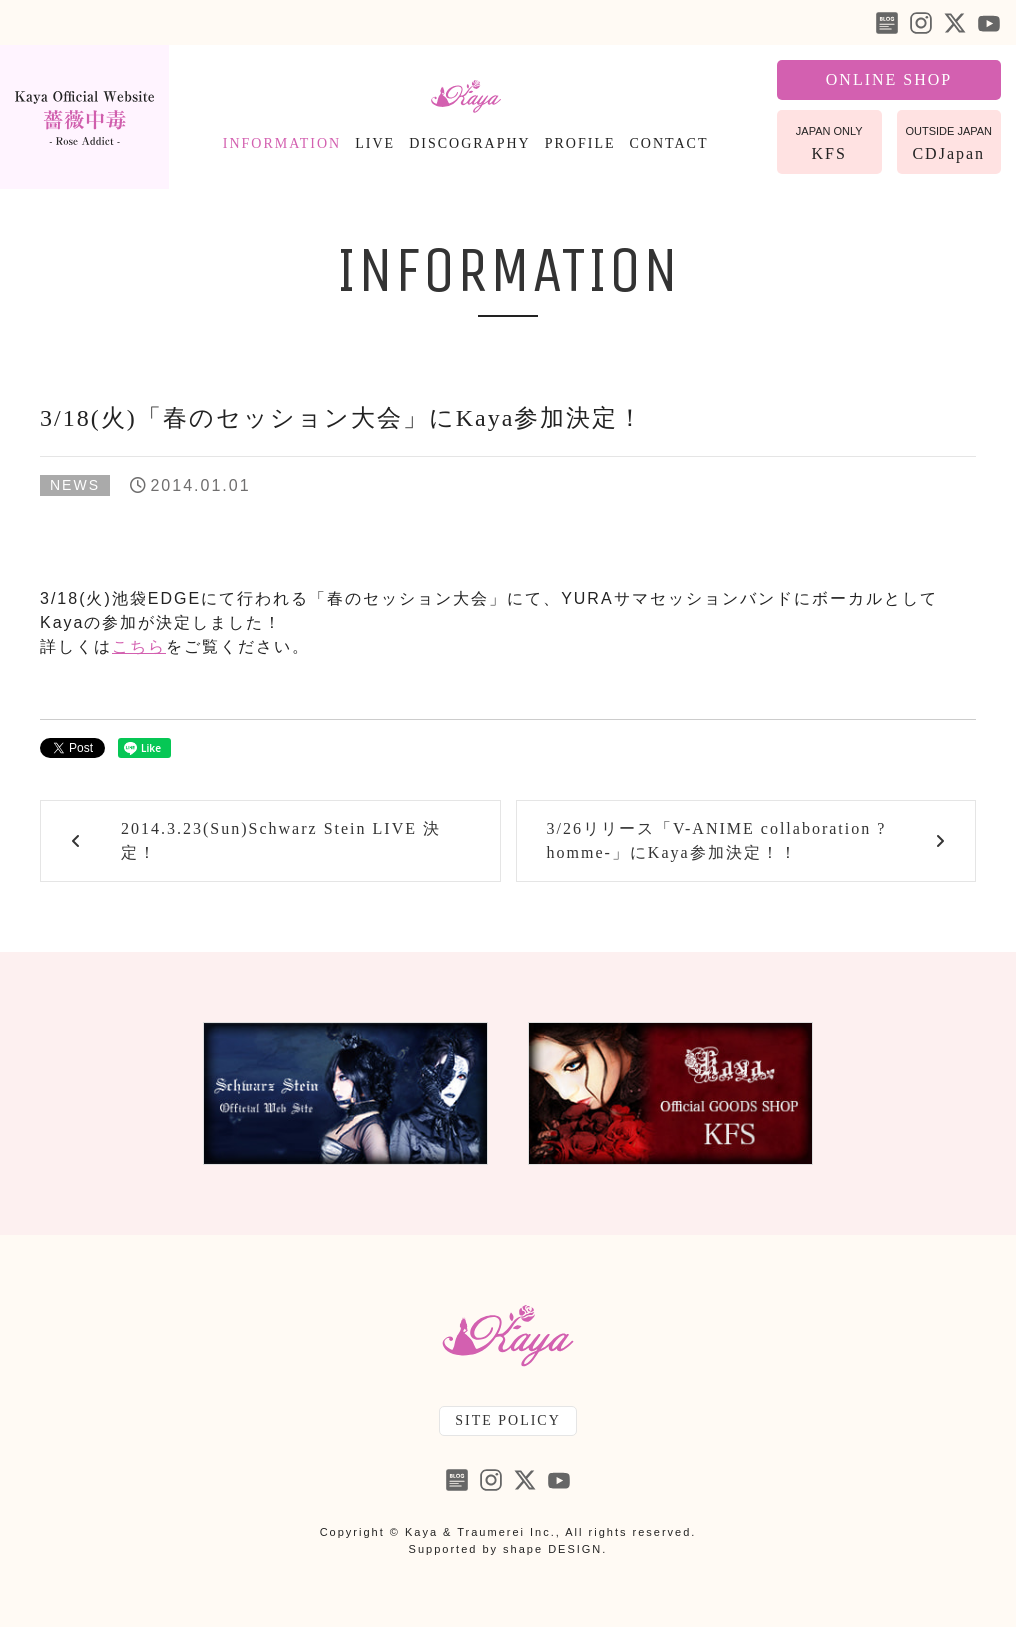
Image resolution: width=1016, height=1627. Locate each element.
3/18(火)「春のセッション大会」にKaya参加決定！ (342, 418)
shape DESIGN (552, 1549)
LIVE (375, 143)
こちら (139, 646)
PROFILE (580, 143)
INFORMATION (282, 143)
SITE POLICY (508, 1420)
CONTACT (669, 143)
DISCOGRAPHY (470, 143)
